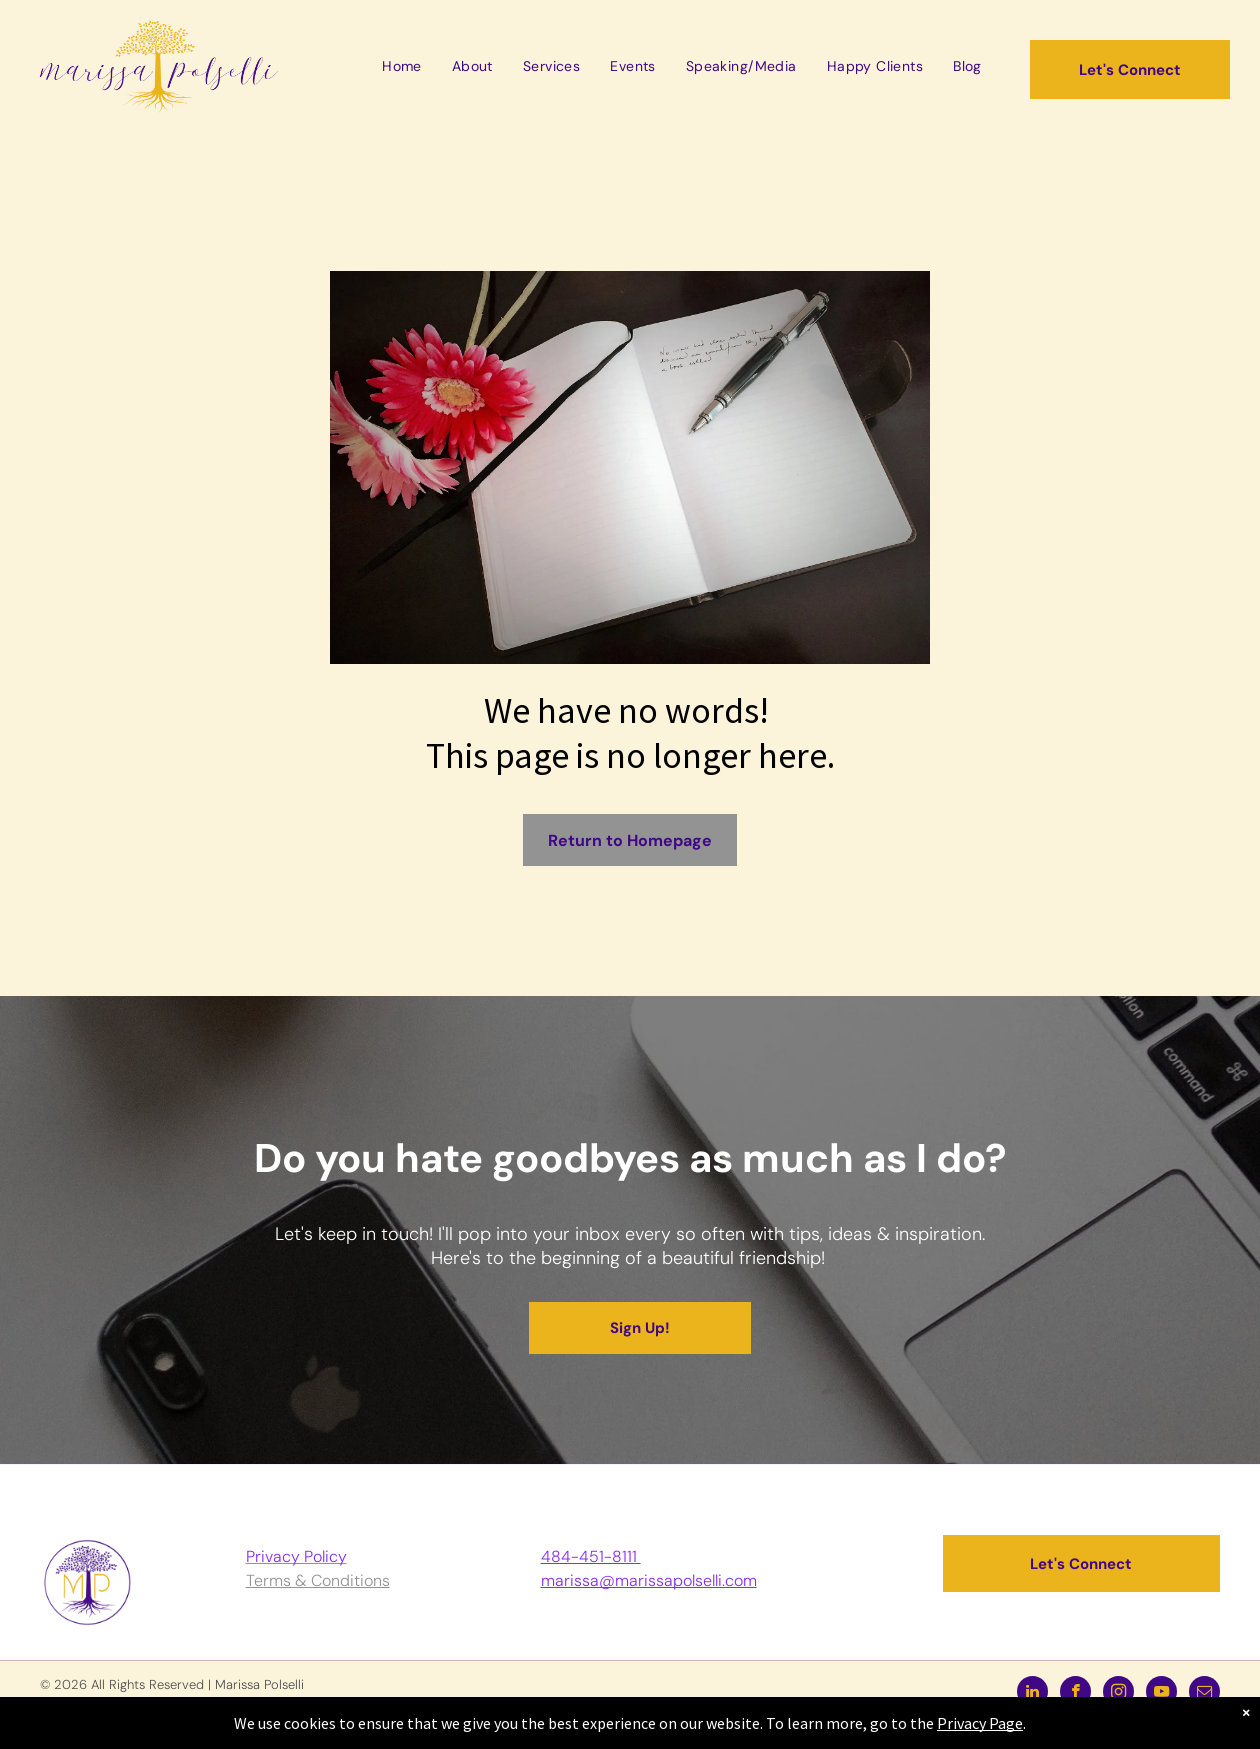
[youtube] (1161, 1694)
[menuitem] (402, 66)
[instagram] (1118, 1694)
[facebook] (1075, 1694)
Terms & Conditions (318, 1580)
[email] (1204, 1694)
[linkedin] (1032, 1694)
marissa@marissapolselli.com (649, 1580)
